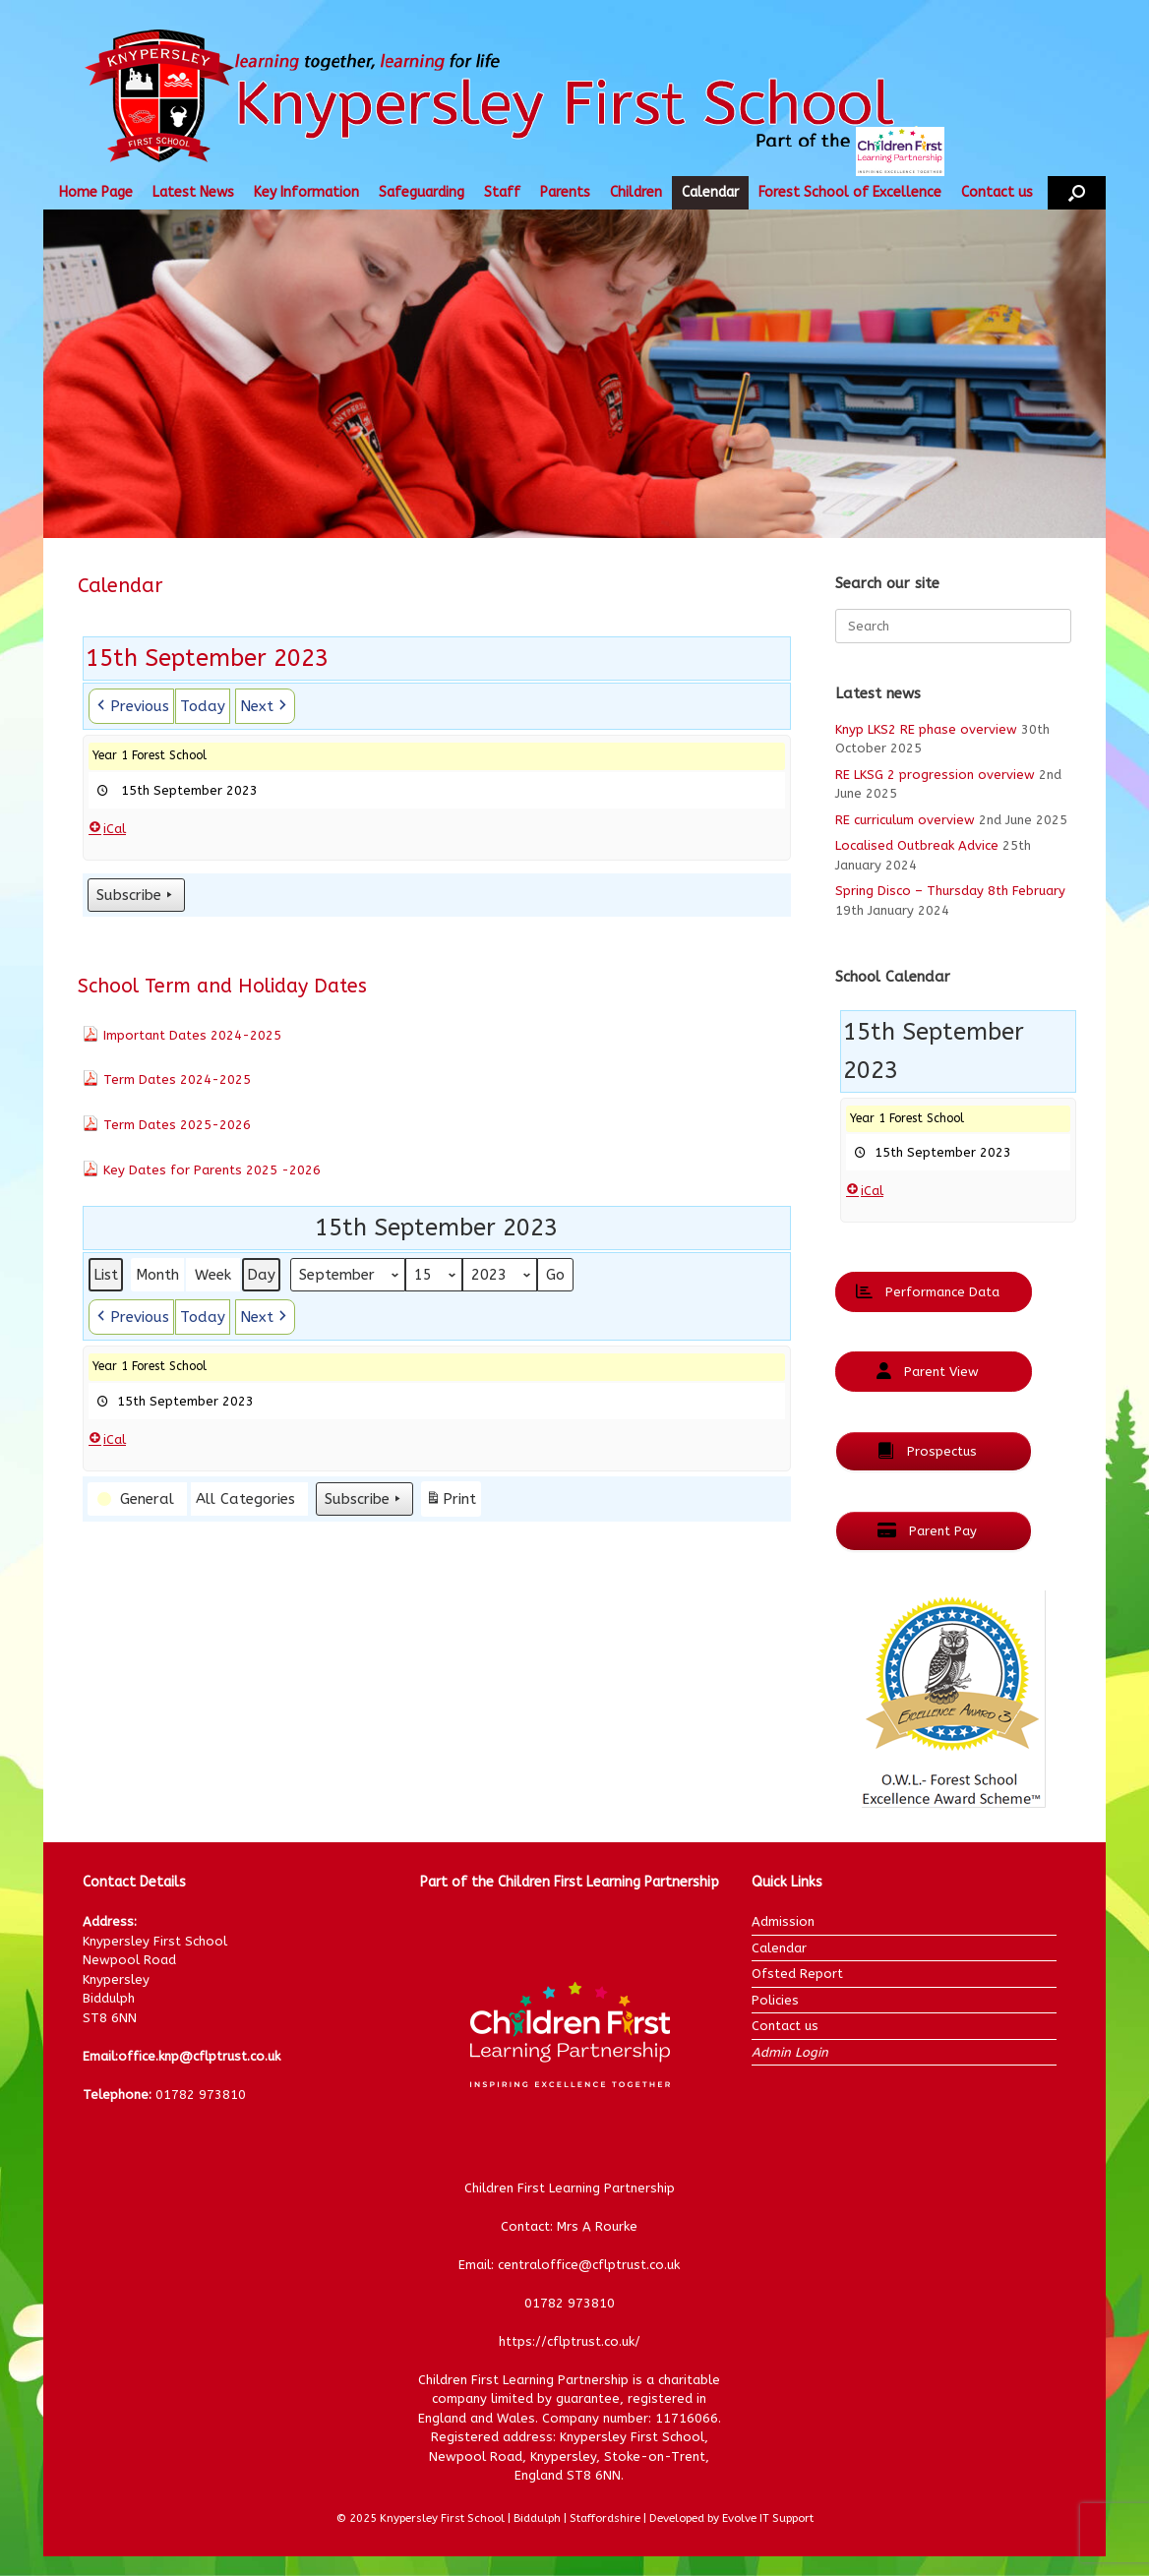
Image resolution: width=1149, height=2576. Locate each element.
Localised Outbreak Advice (916, 845)
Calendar (710, 192)
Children (636, 192)
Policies (775, 2000)
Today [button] (202, 706)
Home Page (96, 192)
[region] (574, 374)
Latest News (193, 192)
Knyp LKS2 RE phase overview (926, 729)
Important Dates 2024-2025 (192, 1035)
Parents (565, 192)
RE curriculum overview (905, 819)
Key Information (306, 192)
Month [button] (157, 1275)
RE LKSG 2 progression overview (935, 774)
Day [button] (261, 1275)
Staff (502, 192)
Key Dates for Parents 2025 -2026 (212, 1170)
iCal (107, 827)
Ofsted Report (797, 1973)
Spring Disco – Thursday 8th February (950, 890)
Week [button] (213, 1275)
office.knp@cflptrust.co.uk (199, 2056)
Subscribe (136, 895)
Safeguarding (421, 192)
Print (450, 1501)
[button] (1077, 193)
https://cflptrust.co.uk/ (569, 2341)
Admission (783, 1921)
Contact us (997, 192)
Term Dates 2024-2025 (177, 1079)
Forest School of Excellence (849, 192)
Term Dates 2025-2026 (177, 1124)
